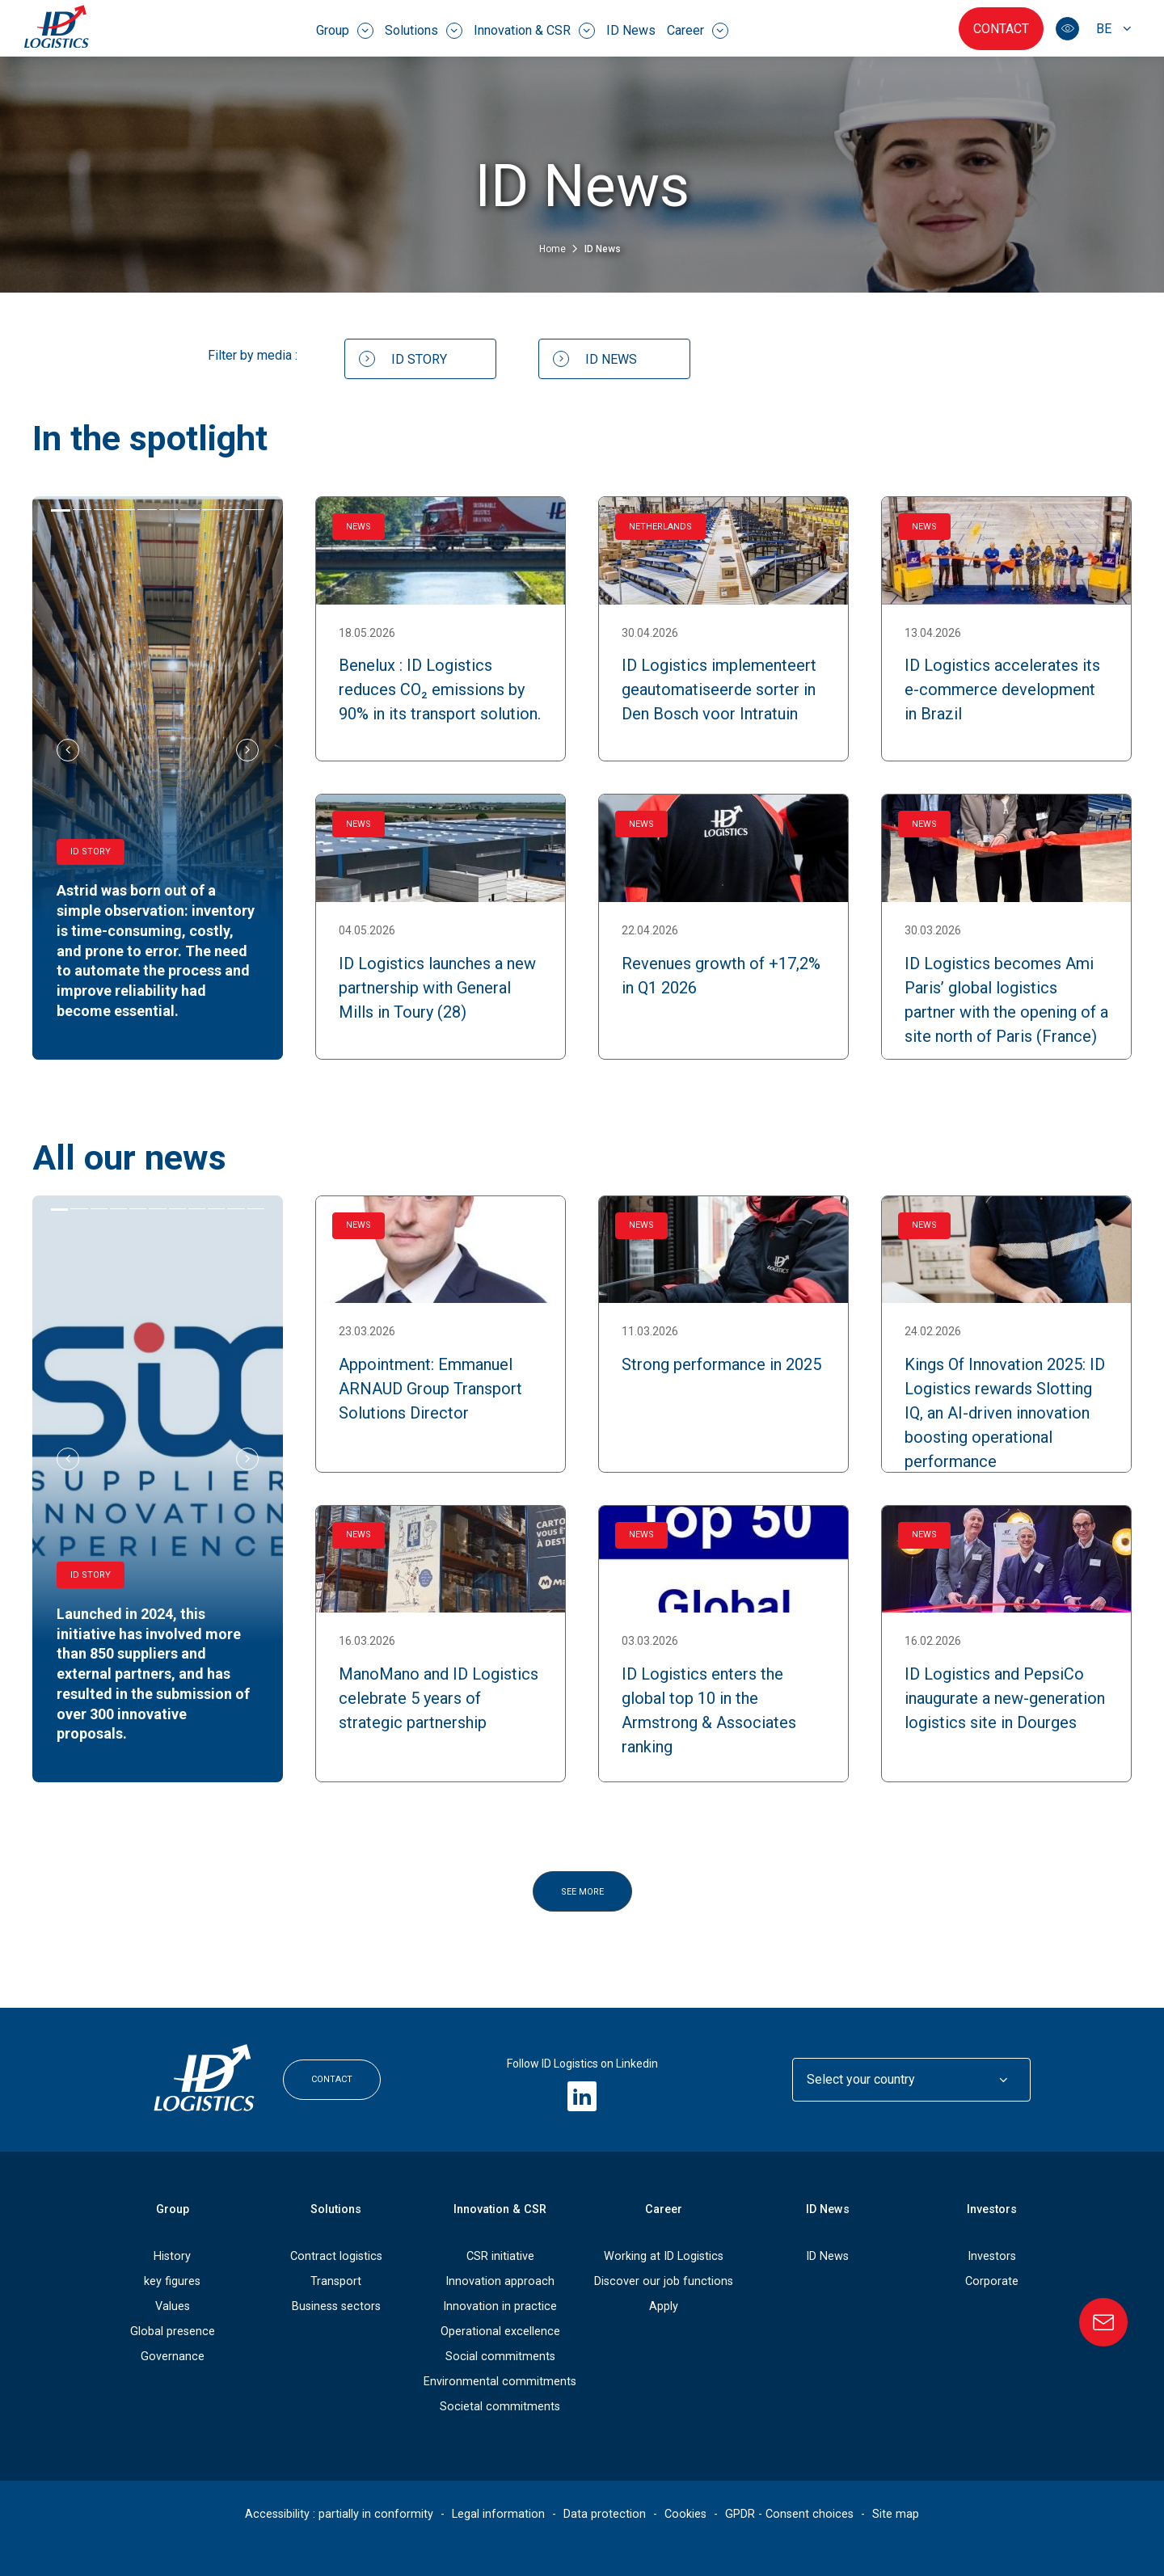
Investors (992, 2209)
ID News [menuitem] (631, 30)
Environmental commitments (500, 2381)
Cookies (685, 2513)
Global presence (172, 2331)
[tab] (60, 510)
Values (172, 2305)
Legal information (498, 2513)
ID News (827, 2255)
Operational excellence (500, 2331)
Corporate (991, 2280)
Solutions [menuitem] (423, 31)
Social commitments (500, 2356)
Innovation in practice (500, 2305)
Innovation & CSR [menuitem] (534, 31)
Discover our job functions (663, 2280)
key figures (172, 2280)
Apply (663, 2305)
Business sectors (336, 2305)
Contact (1001, 28)
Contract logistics (336, 2255)
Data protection (604, 2513)
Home (553, 249)
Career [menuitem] (697, 31)
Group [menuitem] (344, 31)
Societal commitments (500, 2406)
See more (582, 1892)
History (172, 2255)
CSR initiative (500, 2255)
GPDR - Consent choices (789, 2513)
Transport (335, 2280)
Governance (173, 2356)
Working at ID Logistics (663, 2255)
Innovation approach (500, 2280)
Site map (895, 2513)
